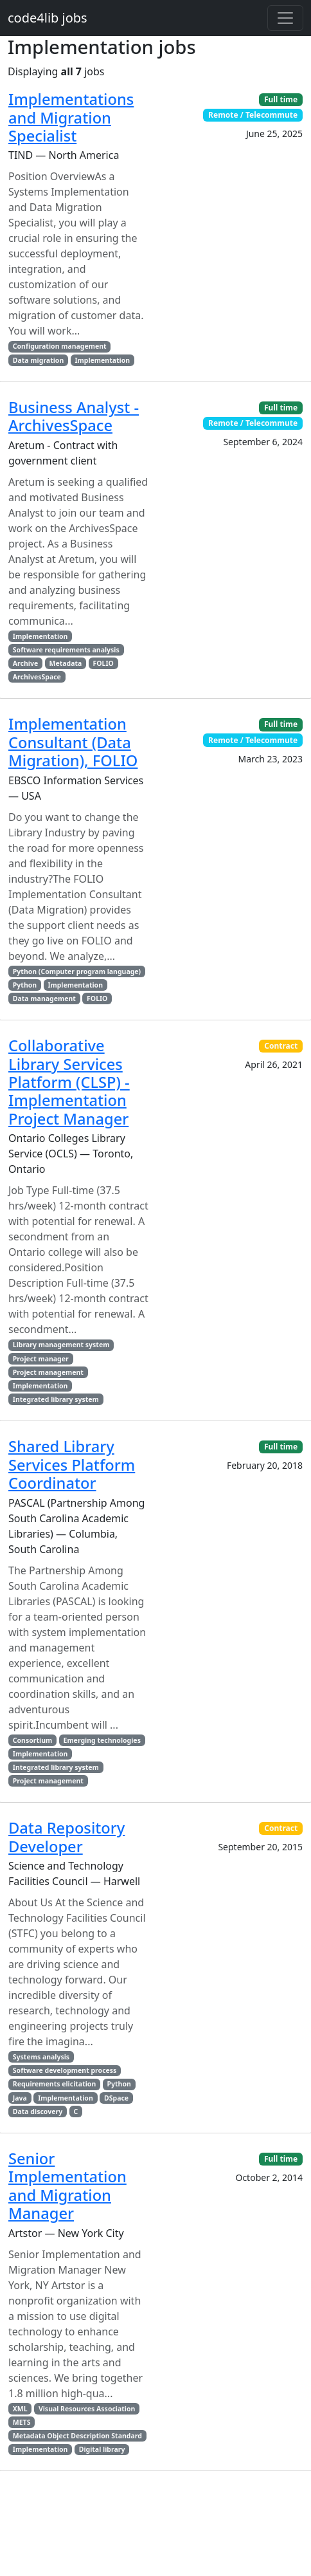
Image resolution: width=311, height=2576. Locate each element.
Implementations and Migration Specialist (71, 117)
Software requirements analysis (66, 649)
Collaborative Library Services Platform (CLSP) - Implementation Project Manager (69, 1082)
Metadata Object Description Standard (77, 2435)
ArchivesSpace (37, 676)
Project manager (41, 1358)
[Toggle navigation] (285, 18)
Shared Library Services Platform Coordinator (71, 1464)
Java (20, 2097)
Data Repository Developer (66, 1836)
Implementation (102, 360)
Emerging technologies (102, 1740)
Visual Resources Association (87, 2408)
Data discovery (37, 2111)
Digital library (102, 2449)
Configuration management (60, 346)
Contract (281, 1045)
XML (20, 2408)
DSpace (116, 2097)
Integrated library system (56, 1399)
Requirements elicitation (54, 2083)
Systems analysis (41, 2056)
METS (22, 2422)
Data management (44, 998)
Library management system (61, 1344)
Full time (281, 99)
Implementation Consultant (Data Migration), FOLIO (73, 742)
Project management (48, 1372)
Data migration (38, 360)
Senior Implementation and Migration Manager (67, 2185)
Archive (25, 663)
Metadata (65, 663)
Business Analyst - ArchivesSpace (73, 416)
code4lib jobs (47, 17)
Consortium (32, 1740)
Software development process (65, 2070)
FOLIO (103, 663)
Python (25, 984)
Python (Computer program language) (77, 971)
